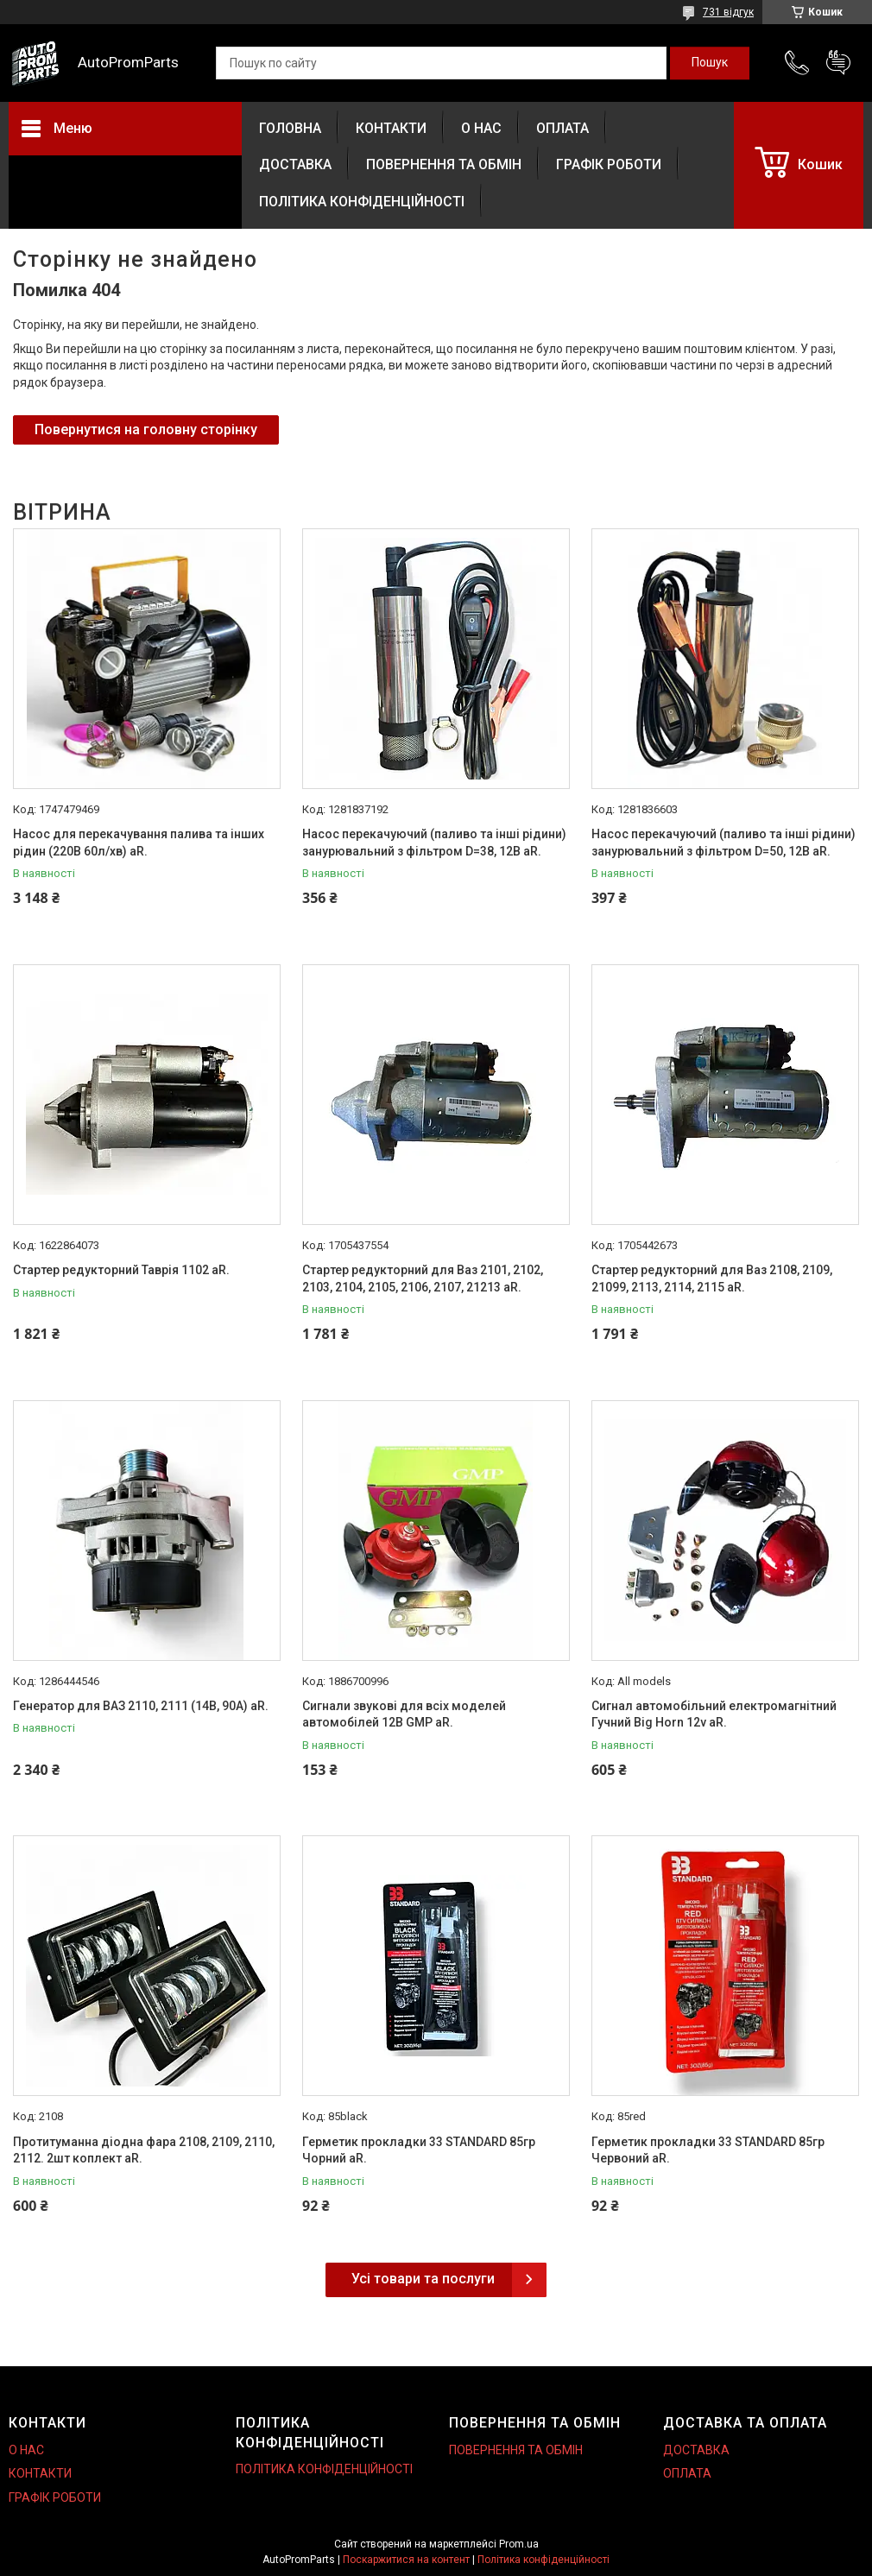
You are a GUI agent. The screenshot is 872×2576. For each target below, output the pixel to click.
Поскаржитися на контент (406, 2560)
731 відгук (728, 12)
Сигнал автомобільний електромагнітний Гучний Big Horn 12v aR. (714, 1714)
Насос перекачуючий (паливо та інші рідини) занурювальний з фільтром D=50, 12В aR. (723, 842)
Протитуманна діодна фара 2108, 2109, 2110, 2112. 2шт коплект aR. (144, 2150)
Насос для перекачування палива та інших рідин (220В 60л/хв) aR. (138, 842)
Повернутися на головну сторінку (146, 429)
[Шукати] (709, 63)
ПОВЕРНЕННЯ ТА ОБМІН (443, 164)
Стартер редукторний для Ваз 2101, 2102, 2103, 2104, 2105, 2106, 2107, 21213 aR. (422, 1278)
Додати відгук (838, 63)
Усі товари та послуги (423, 2278)
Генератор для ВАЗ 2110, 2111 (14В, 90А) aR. (141, 1706)
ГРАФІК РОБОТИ (608, 164)
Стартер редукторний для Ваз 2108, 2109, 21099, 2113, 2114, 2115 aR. (711, 1278)
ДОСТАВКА (295, 164)
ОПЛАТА (562, 128)
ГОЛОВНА (290, 128)
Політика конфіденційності (543, 2560)
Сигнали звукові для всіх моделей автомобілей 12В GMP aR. (404, 1714)
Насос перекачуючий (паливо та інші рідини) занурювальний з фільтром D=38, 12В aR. (434, 842)
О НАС (481, 128)
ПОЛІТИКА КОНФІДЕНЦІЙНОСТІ (361, 201)
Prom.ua (519, 2544)
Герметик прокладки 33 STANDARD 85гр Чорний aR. (418, 2150)
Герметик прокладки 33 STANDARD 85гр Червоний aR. (708, 2150)
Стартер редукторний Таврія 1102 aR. (121, 1270)
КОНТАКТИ (391, 128)
